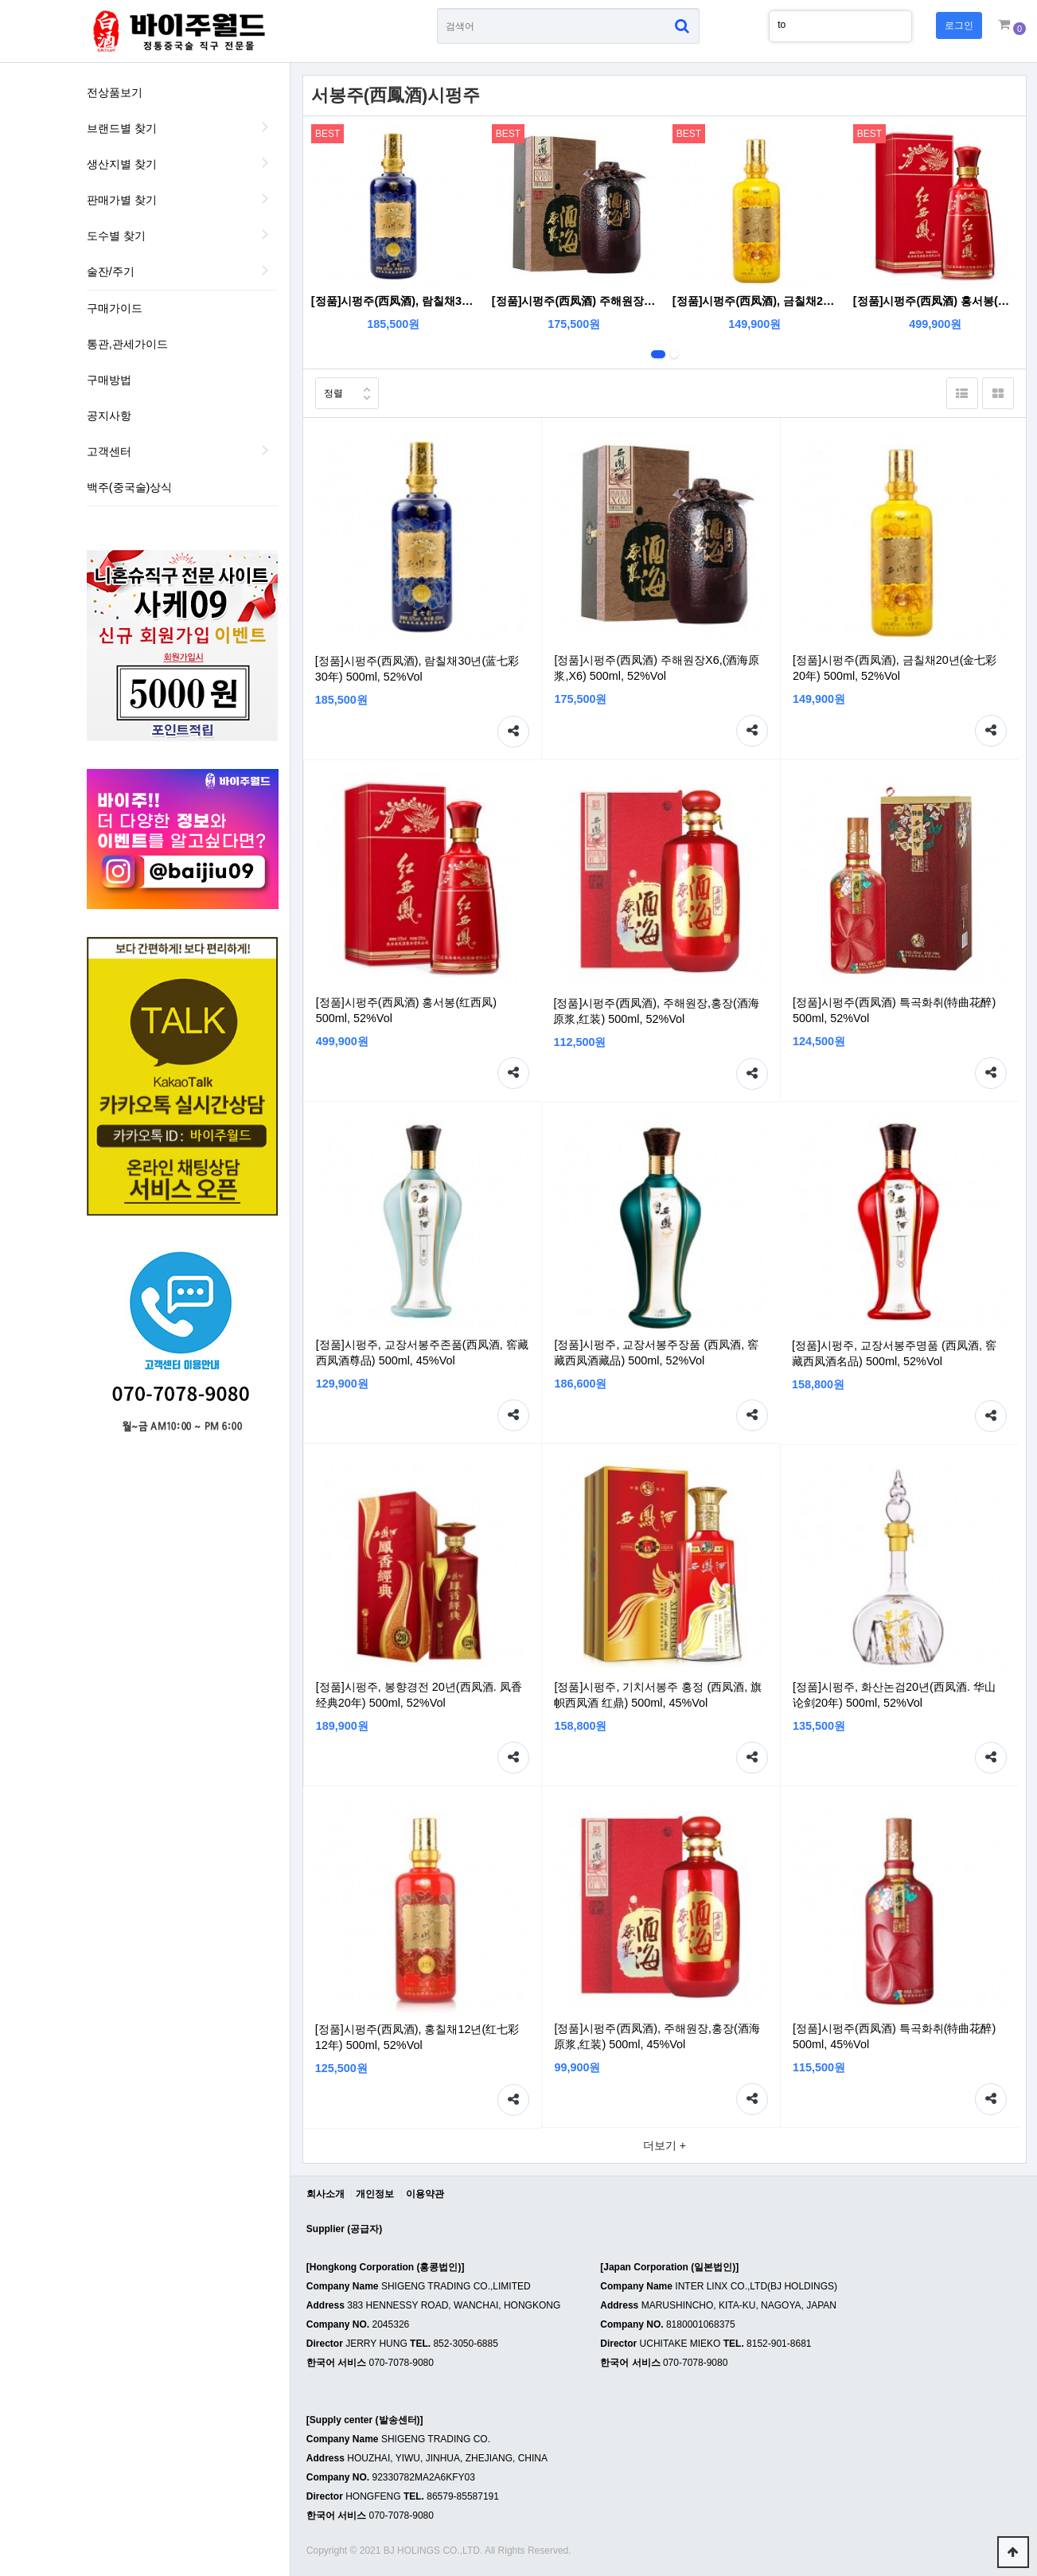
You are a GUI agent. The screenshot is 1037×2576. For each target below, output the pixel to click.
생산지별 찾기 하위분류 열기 (266, 162)
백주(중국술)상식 (130, 487)
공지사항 (109, 415)
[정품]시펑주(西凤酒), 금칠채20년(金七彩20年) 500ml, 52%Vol (754, 301)
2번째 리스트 (674, 354)
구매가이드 (114, 308)
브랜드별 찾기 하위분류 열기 (266, 126)
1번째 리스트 (658, 354)
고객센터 (109, 451)
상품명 (437, 8)
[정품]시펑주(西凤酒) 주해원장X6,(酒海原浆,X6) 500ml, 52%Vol (574, 301)
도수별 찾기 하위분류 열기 (266, 234)
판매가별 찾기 (122, 199)
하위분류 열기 (266, 450)
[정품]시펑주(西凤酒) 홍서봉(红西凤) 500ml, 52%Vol (935, 301)
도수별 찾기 (116, 235)
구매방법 (109, 379)
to (782, 24)
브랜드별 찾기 (122, 128)
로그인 (959, 25)
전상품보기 (114, 92)
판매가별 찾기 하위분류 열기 (266, 198)
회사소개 (325, 2194)
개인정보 (375, 2194)
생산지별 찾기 (122, 164)
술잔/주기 (110, 271)
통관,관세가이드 (127, 344)
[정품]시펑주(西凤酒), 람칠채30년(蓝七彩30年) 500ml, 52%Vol (393, 301)
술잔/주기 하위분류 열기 (266, 270)
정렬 (329, 388)
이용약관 (425, 2194)
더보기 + (664, 2145)
